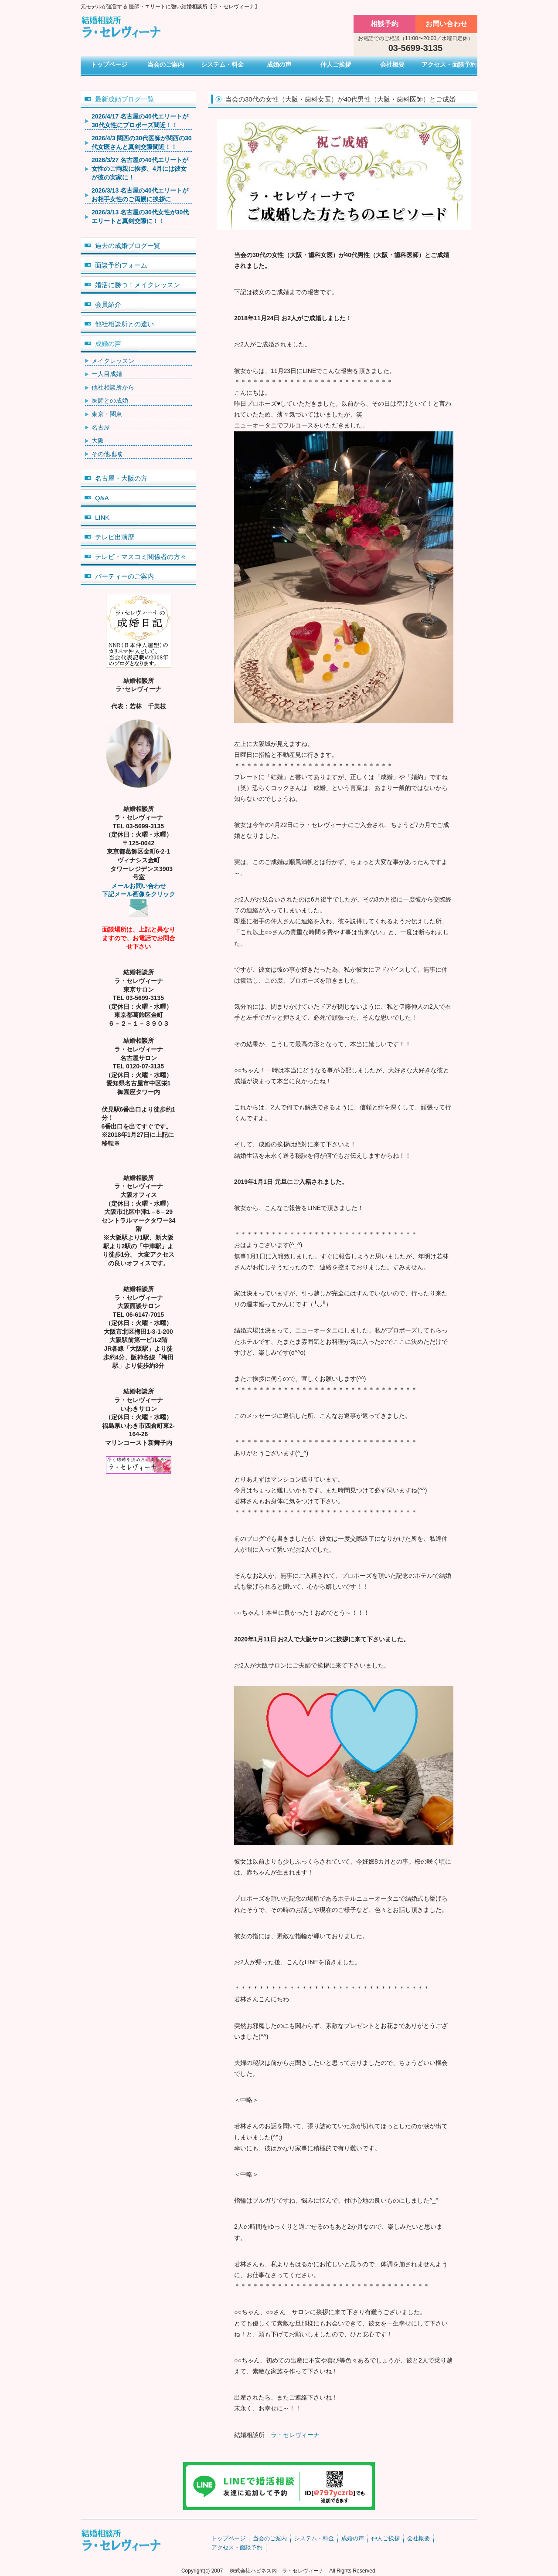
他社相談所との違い (124, 324)
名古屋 (101, 427)
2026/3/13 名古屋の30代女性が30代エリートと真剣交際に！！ (140, 216)
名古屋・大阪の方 (121, 478)
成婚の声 (279, 64)
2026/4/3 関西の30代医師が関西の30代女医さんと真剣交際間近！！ (142, 142)
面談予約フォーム (121, 265)
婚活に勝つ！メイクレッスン (137, 284)
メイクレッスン (113, 360)
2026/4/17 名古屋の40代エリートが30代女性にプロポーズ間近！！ (140, 121)
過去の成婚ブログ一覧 (127, 245)
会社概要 (392, 64)
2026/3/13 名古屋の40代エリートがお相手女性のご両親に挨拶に (140, 195)
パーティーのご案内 (124, 576)
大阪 (98, 440)
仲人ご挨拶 (335, 64)
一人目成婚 (107, 373)
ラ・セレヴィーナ (295, 2434)
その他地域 (107, 454)
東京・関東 (107, 413)
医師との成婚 (110, 400)
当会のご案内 (165, 64)
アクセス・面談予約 (449, 64)
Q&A (102, 498)
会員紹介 (108, 304)
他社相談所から (113, 387)
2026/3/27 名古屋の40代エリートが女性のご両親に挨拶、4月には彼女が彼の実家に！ (140, 168)
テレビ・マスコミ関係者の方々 (141, 556)
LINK (102, 517)
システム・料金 (222, 64)
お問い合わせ (446, 23)
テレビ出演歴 (114, 537)
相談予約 (384, 23)
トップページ (109, 64)
